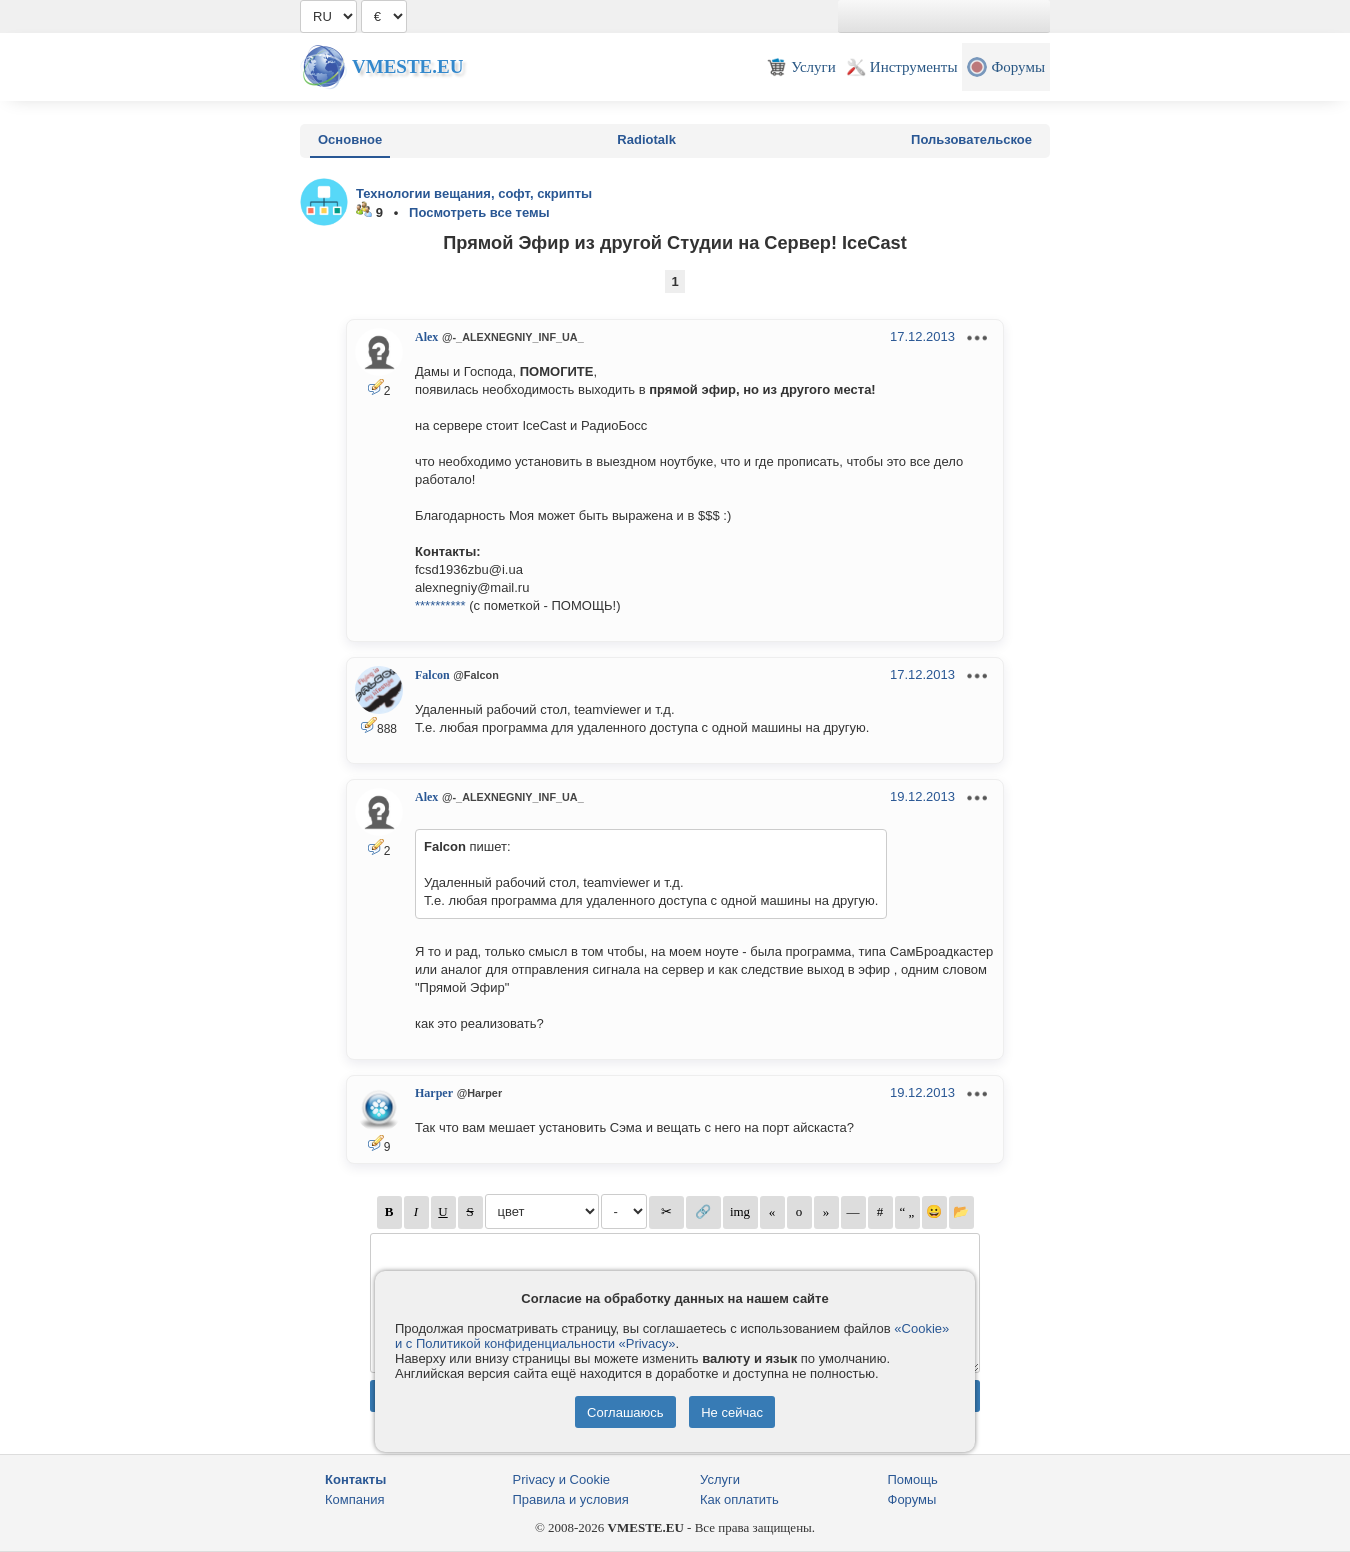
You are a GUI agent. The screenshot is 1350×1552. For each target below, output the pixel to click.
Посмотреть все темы (479, 212)
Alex (426, 337)
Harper (434, 1093)
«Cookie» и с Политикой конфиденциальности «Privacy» (672, 1336)
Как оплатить (739, 1499)
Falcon (432, 675)
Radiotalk (646, 139)
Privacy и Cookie (562, 1479)
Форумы (912, 1499)
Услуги (720, 1479)
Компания (355, 1499)
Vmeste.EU (407, 66)
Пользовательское (971, 139)
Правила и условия (571, 1499)
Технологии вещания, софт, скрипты (474, 193)
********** (440, 605)
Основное (350, 139)
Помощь (913, 1479)
